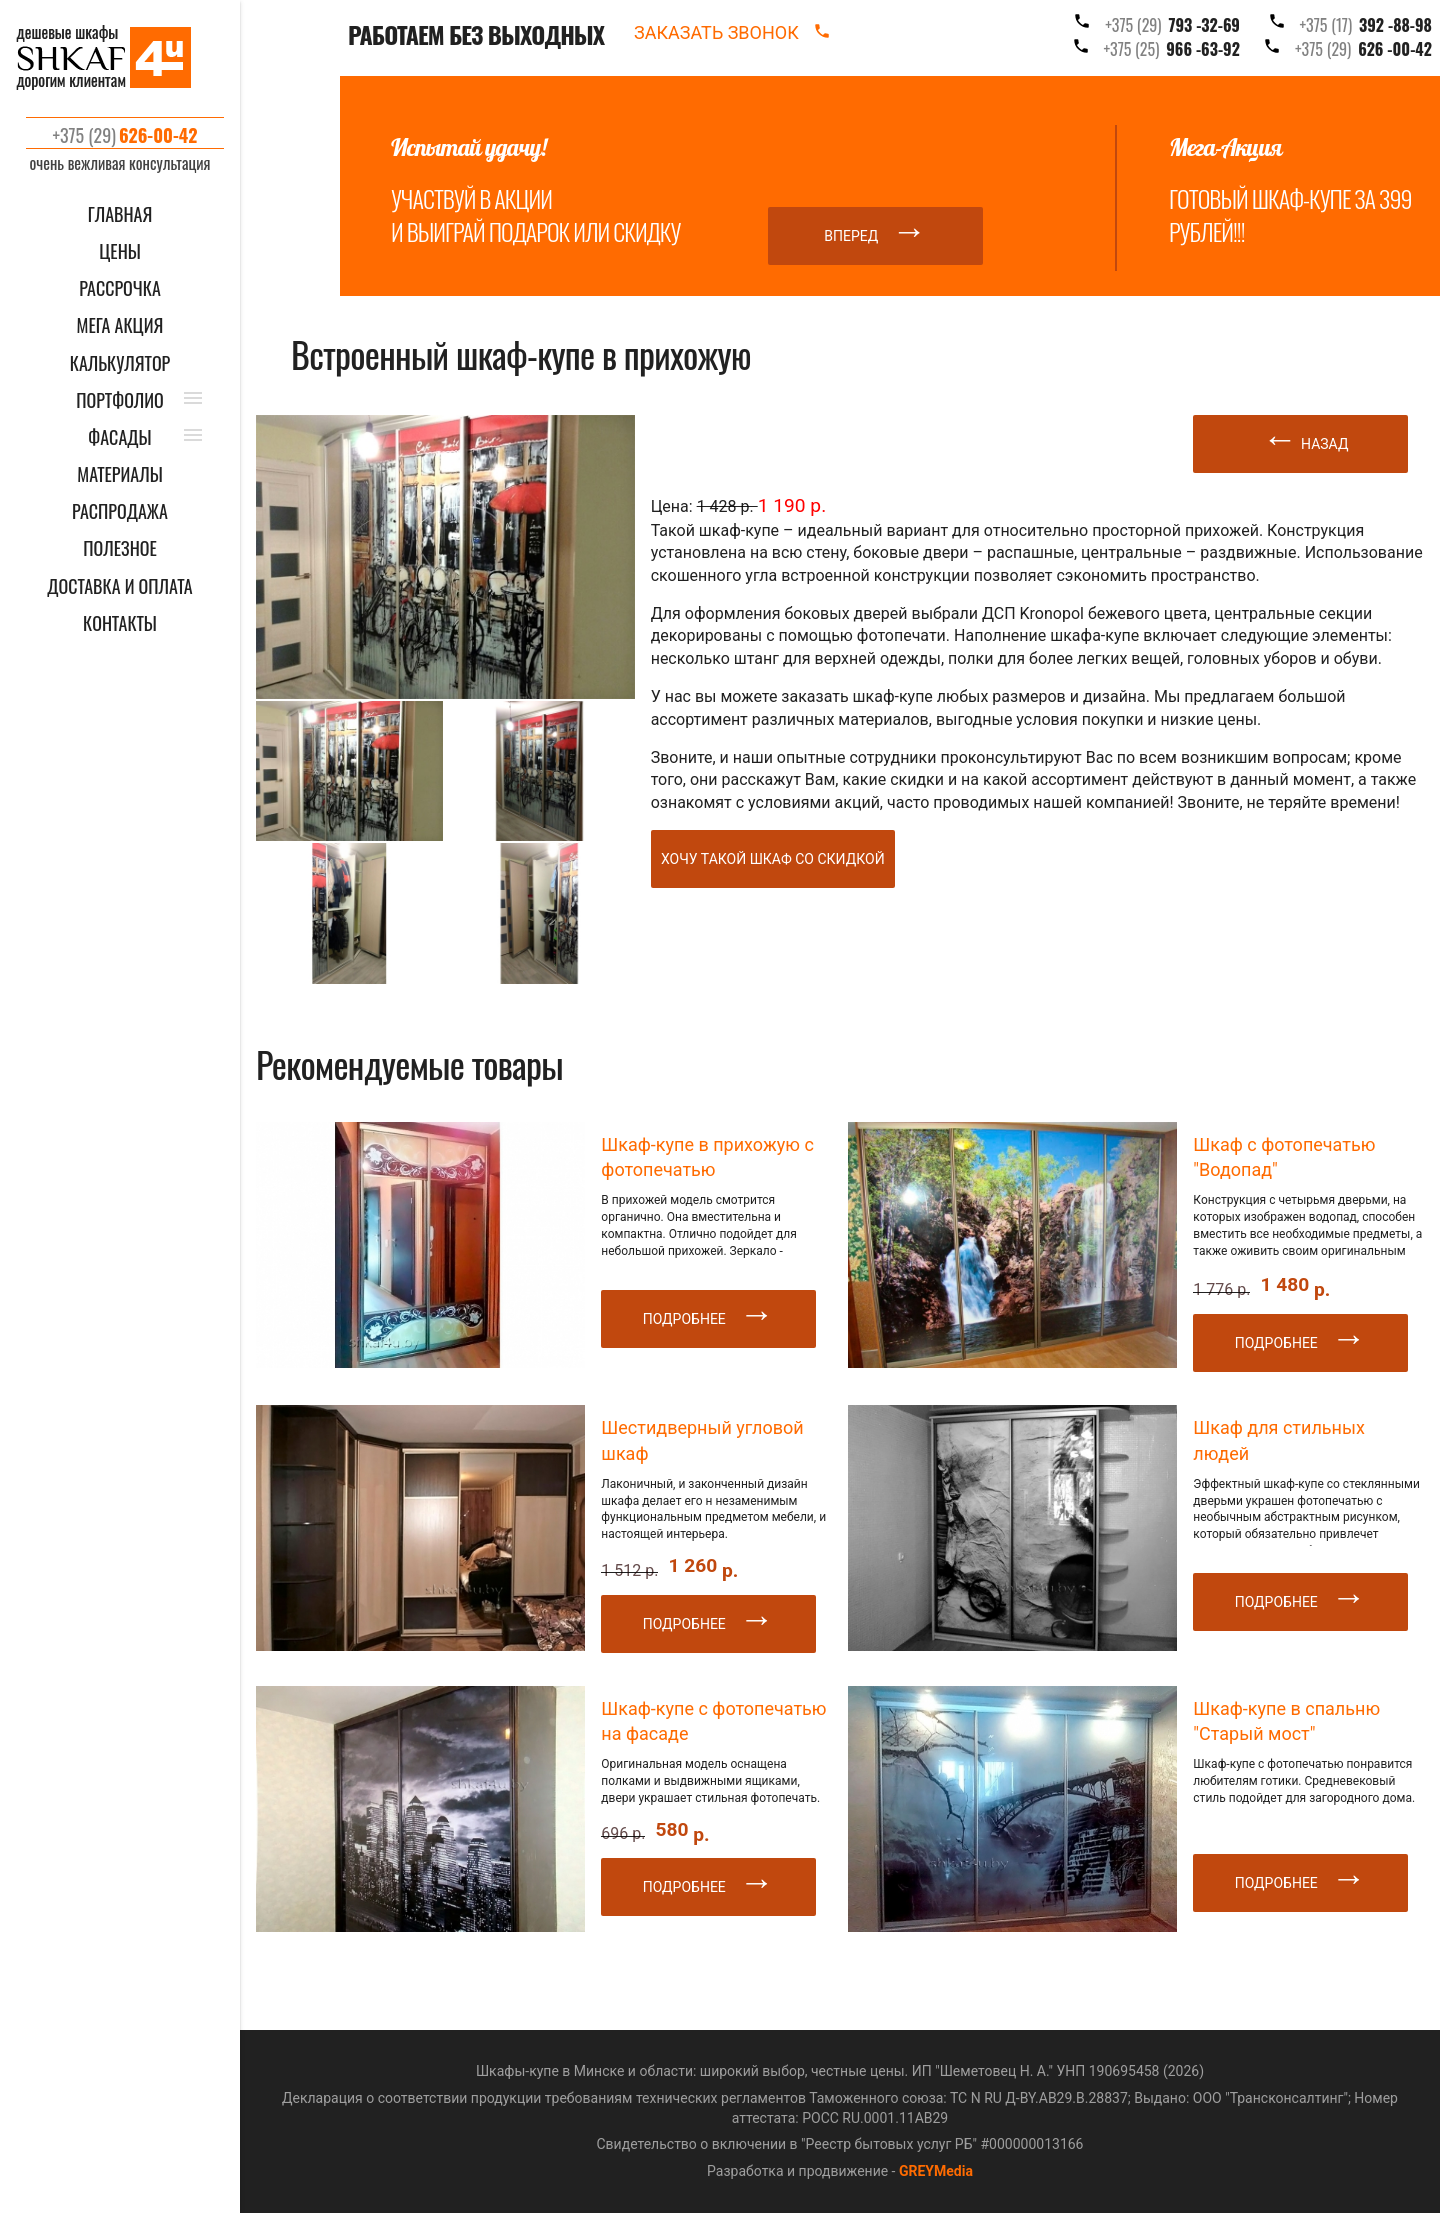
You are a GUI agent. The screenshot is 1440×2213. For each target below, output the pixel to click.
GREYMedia (936, 2171)
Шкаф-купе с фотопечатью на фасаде (713, 1721)
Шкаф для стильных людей (1279, 1440)
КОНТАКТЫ (120, 623)
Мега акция (120, 325)
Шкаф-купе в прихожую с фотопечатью (707, 1157)
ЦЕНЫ (120, 251)
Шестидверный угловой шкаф (702, 1440)
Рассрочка (120, 288)
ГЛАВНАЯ (120, 214)
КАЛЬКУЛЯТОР (120, 363)
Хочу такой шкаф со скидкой (773, 859)
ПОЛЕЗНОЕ (120, 548)
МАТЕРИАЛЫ (119, 474)
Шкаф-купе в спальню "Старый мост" (1286, 1721)
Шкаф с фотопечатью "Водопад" (1284, 1157)
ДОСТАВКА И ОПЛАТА (119, 586)
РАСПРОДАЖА (120, 511)
